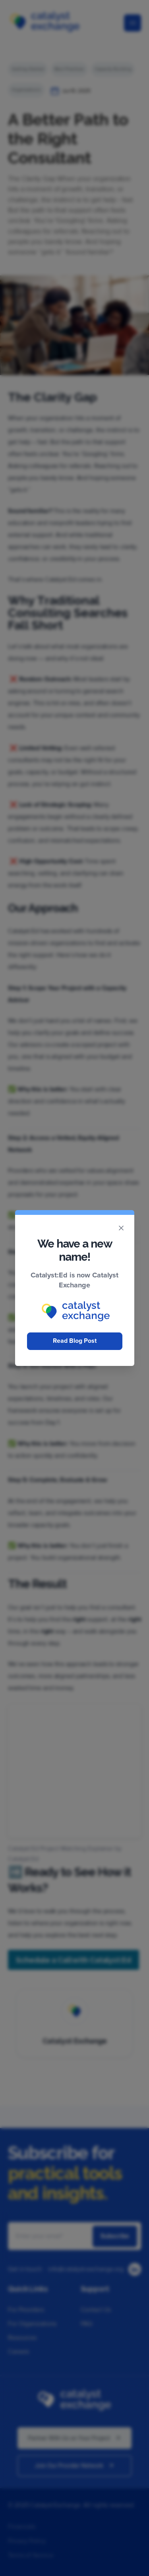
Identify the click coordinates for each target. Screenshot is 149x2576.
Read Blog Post (75, 1341)
